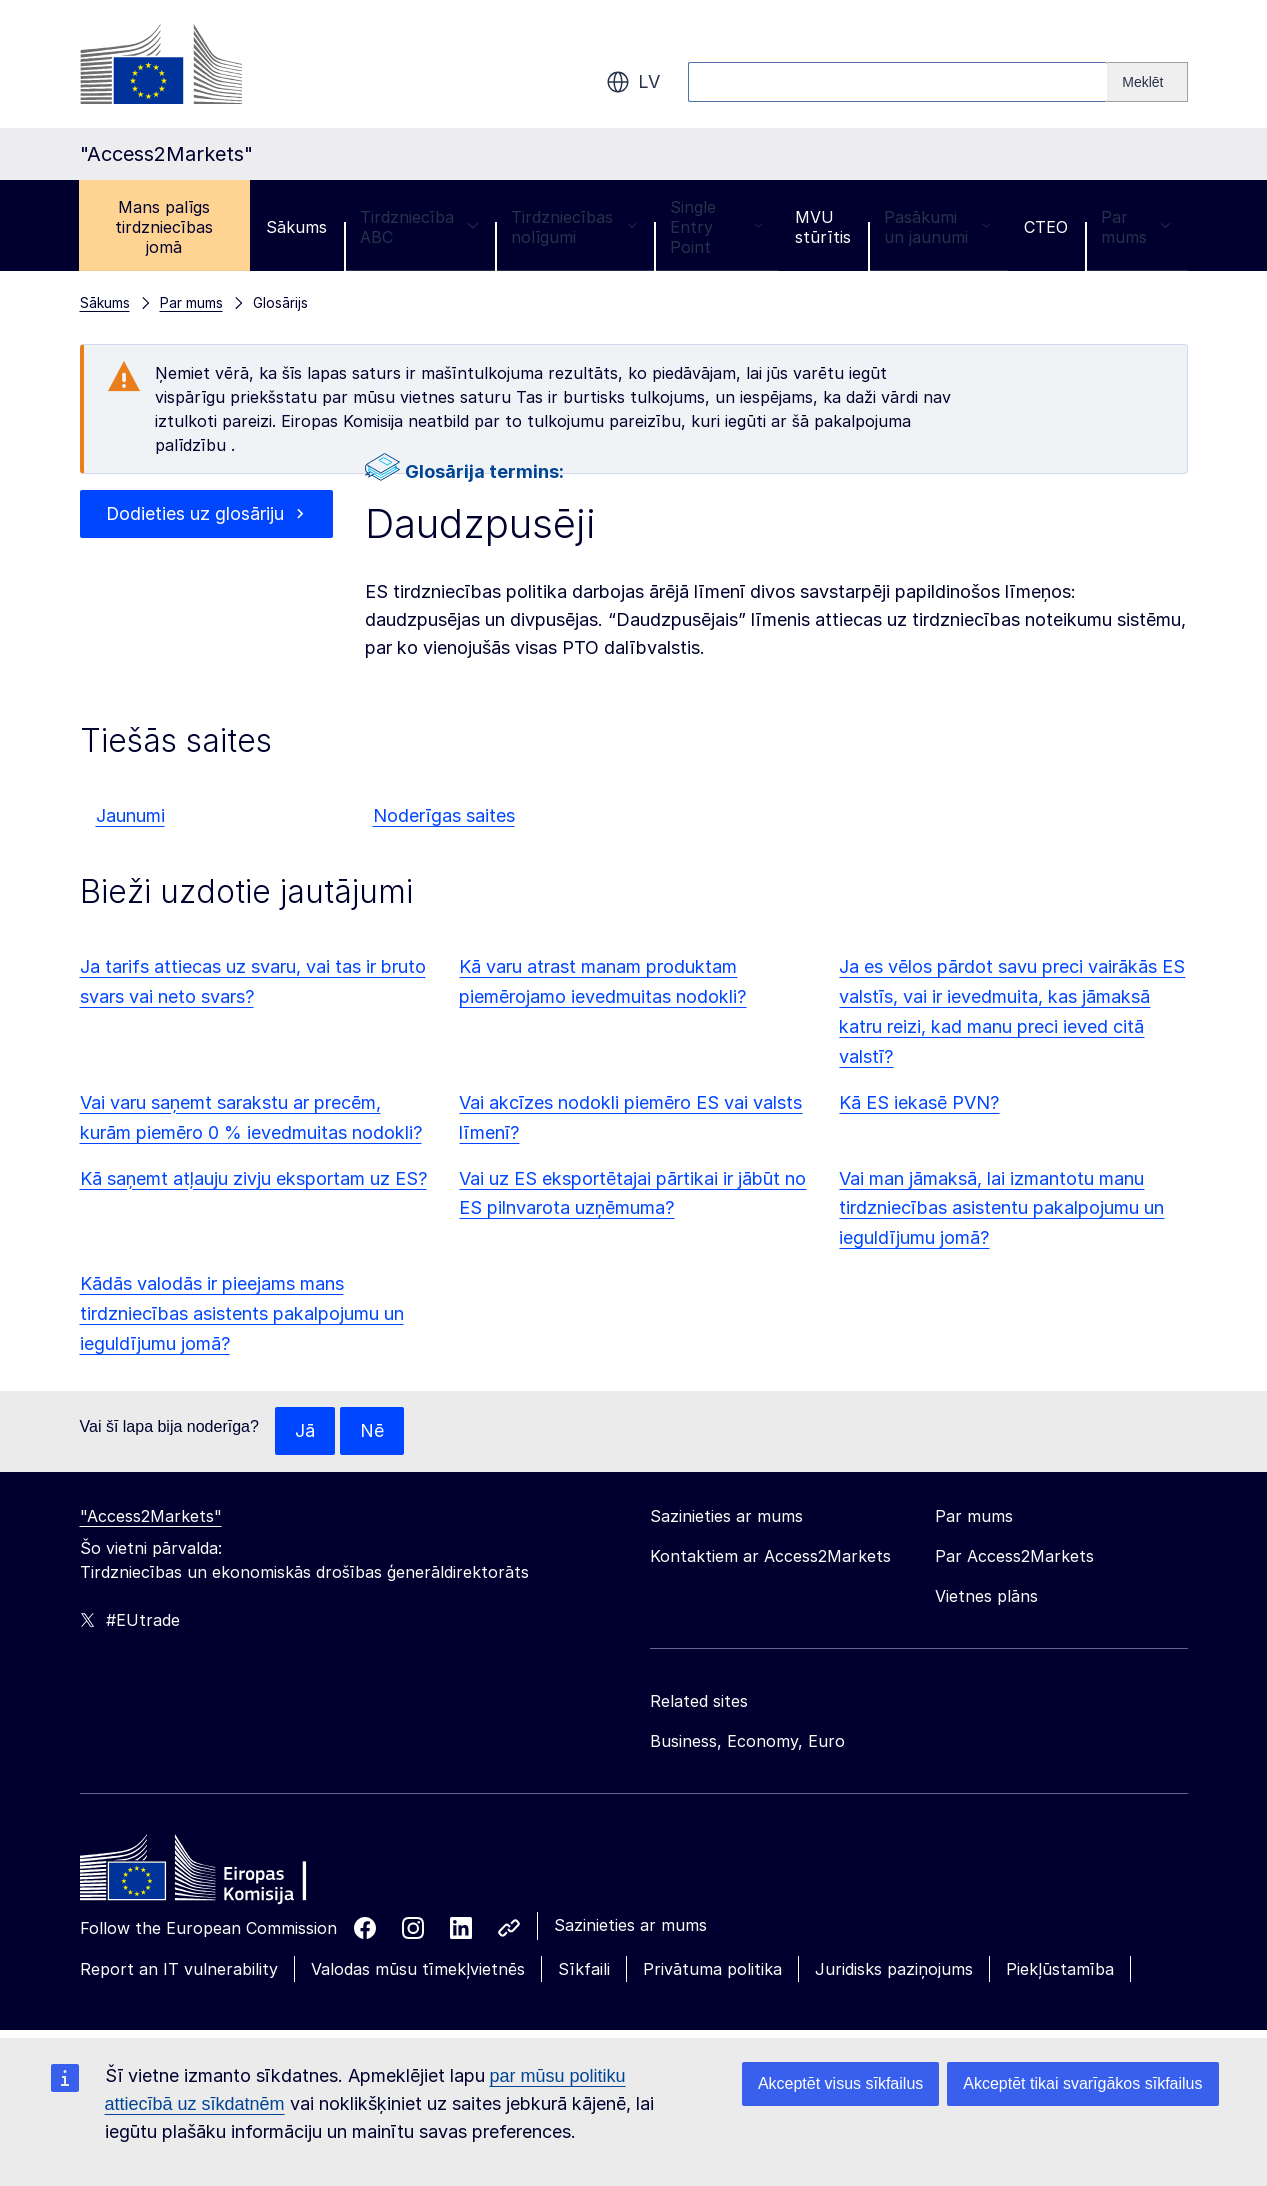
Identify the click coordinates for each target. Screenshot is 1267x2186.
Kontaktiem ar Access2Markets (770, 1556)
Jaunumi (130, 815)
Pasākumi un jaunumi (937, 227)
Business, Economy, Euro (747, 1741)
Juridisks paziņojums (894, 1969)
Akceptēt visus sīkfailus (840, 2083)
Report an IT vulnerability (179, 1969)
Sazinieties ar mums (630, 1925)
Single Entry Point (716, 227)
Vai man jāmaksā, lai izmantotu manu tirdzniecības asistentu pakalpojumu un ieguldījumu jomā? (1001, 1208)
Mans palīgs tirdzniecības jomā (164, 227)
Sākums (296, 227)
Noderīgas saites (444, 815)
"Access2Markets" (151, 1516)
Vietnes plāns (986, 1596)
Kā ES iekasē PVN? (919, 1102)
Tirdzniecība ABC (419, 227)
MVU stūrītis (823, 227)
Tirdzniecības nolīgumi (574, 227)
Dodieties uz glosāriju (194, 513)
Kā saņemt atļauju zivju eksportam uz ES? (253, 1178)
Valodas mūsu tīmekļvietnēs (418, 1969)
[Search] (1147, 82)
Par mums (1136, 227)
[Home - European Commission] (225, 1873)
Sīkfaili (584, 1969)
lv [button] (633, 82)
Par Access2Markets (1014, 1556)
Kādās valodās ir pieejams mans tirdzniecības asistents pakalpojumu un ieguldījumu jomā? (242, 1313)
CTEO (1046, 227)
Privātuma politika (712, 1969)
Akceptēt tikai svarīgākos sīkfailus (1082, 2083)
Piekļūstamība (1060, 1969)
